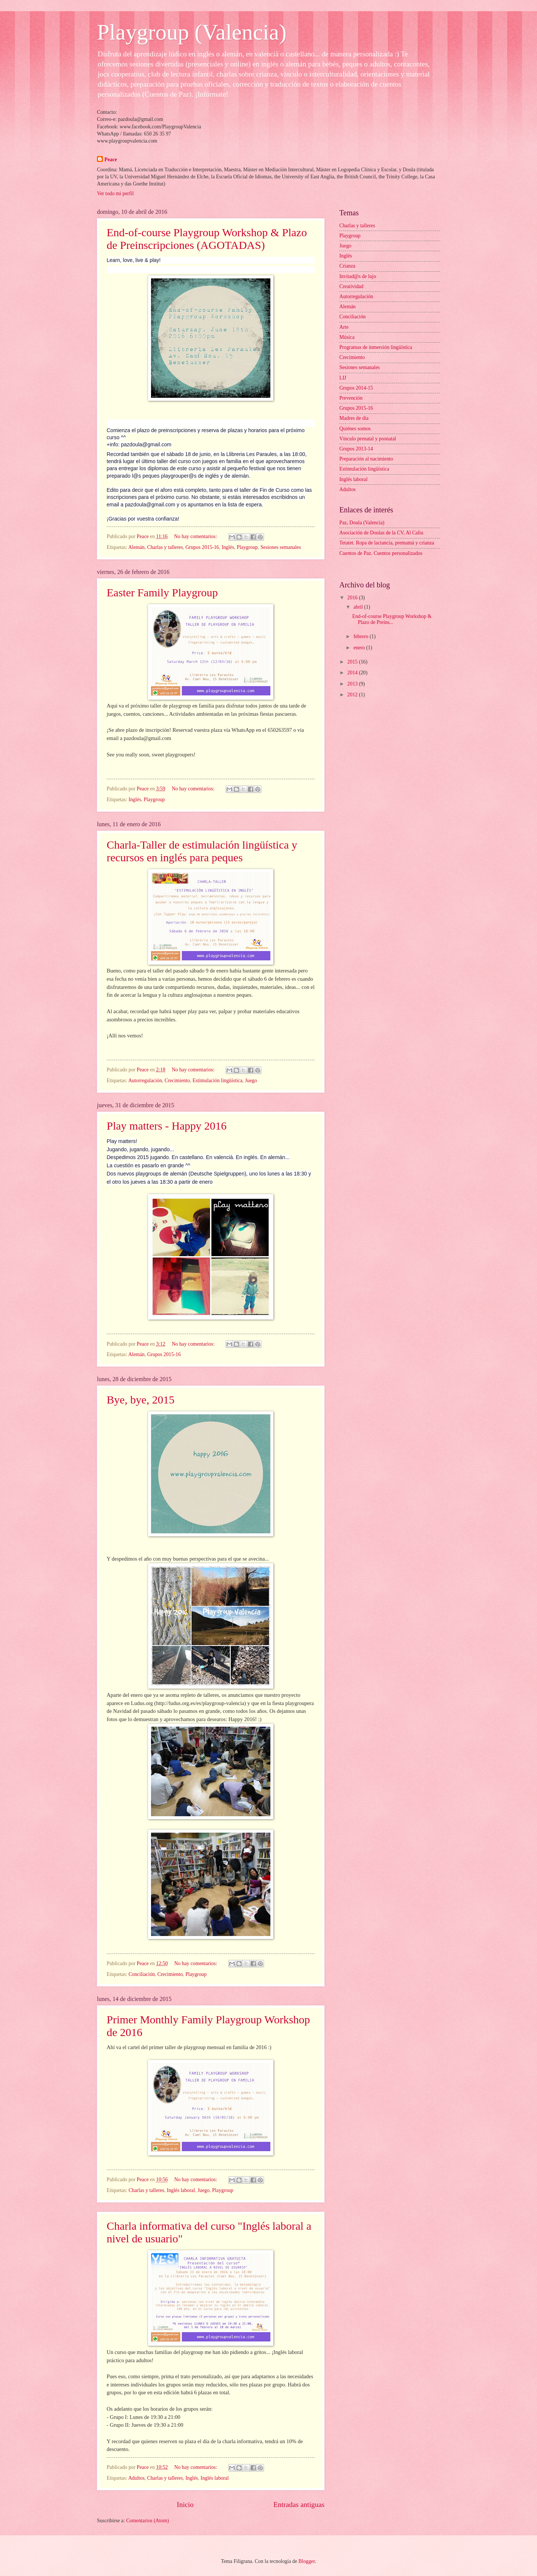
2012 (353, 694)
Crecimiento (177, 1080)
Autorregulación (145, 1080)
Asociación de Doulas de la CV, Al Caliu (381, 533)
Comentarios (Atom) (147, 2520)
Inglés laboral (181, 2190)
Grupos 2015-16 (202, 547)
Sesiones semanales (280, 547)
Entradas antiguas (298, 2504)
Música (347, 337)
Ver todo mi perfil (115, 193)
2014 (353, 672)
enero (360, 647)
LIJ (342, 378)
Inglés (228, 547)
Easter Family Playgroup (162, 592)
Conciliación (142, 1974)
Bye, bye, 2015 (141, 1399)
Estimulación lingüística (217, 1080)
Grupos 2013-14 (356, 449)
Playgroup (247, 547)
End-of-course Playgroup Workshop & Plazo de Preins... (391, 619)
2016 (353, 597)
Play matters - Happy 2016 (167, 1126)
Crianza (347, 266)
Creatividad (351, 286)
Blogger (306, 2561)
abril (359, 607)
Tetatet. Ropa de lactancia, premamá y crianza (386, 543)
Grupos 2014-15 (356, 388)
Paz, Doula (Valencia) (361, 522)
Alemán (136, 547)
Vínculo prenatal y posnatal (367, 438)
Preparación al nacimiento (366, 459)
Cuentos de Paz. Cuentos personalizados (381, 553)
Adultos (136, 2478)
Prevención (350, 398)
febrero (362, 636)
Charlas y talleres (165, 547)
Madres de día (353, 418)
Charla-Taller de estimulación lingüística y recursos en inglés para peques (202, 851)
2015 (353, 662)
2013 (353, 684)
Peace (110, 159)
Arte (344, 327)
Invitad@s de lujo (357, 276)
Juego (251, 1080)
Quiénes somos (355, 428)
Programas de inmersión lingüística (375, 347)
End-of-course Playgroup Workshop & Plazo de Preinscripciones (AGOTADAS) (207, 238)
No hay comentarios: (196, 536)
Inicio (185, 2504)
